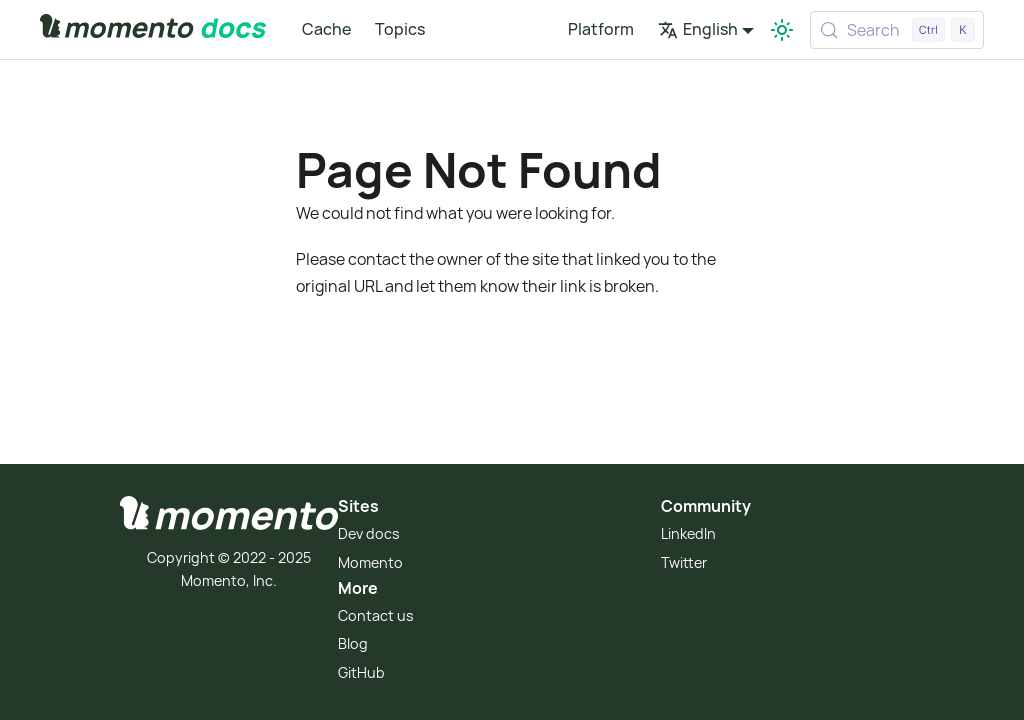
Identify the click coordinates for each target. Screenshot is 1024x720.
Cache (326, 29)
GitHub (361, 672)
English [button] (698, 29)
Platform (601, 29)
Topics (400, 29)
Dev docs (369, 533)
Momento (370, 562)
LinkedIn (688, 533)
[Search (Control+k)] (897, 30)
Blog (353, 643)
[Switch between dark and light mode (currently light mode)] (782, 30)
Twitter (684, 562)
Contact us (376, 615)
